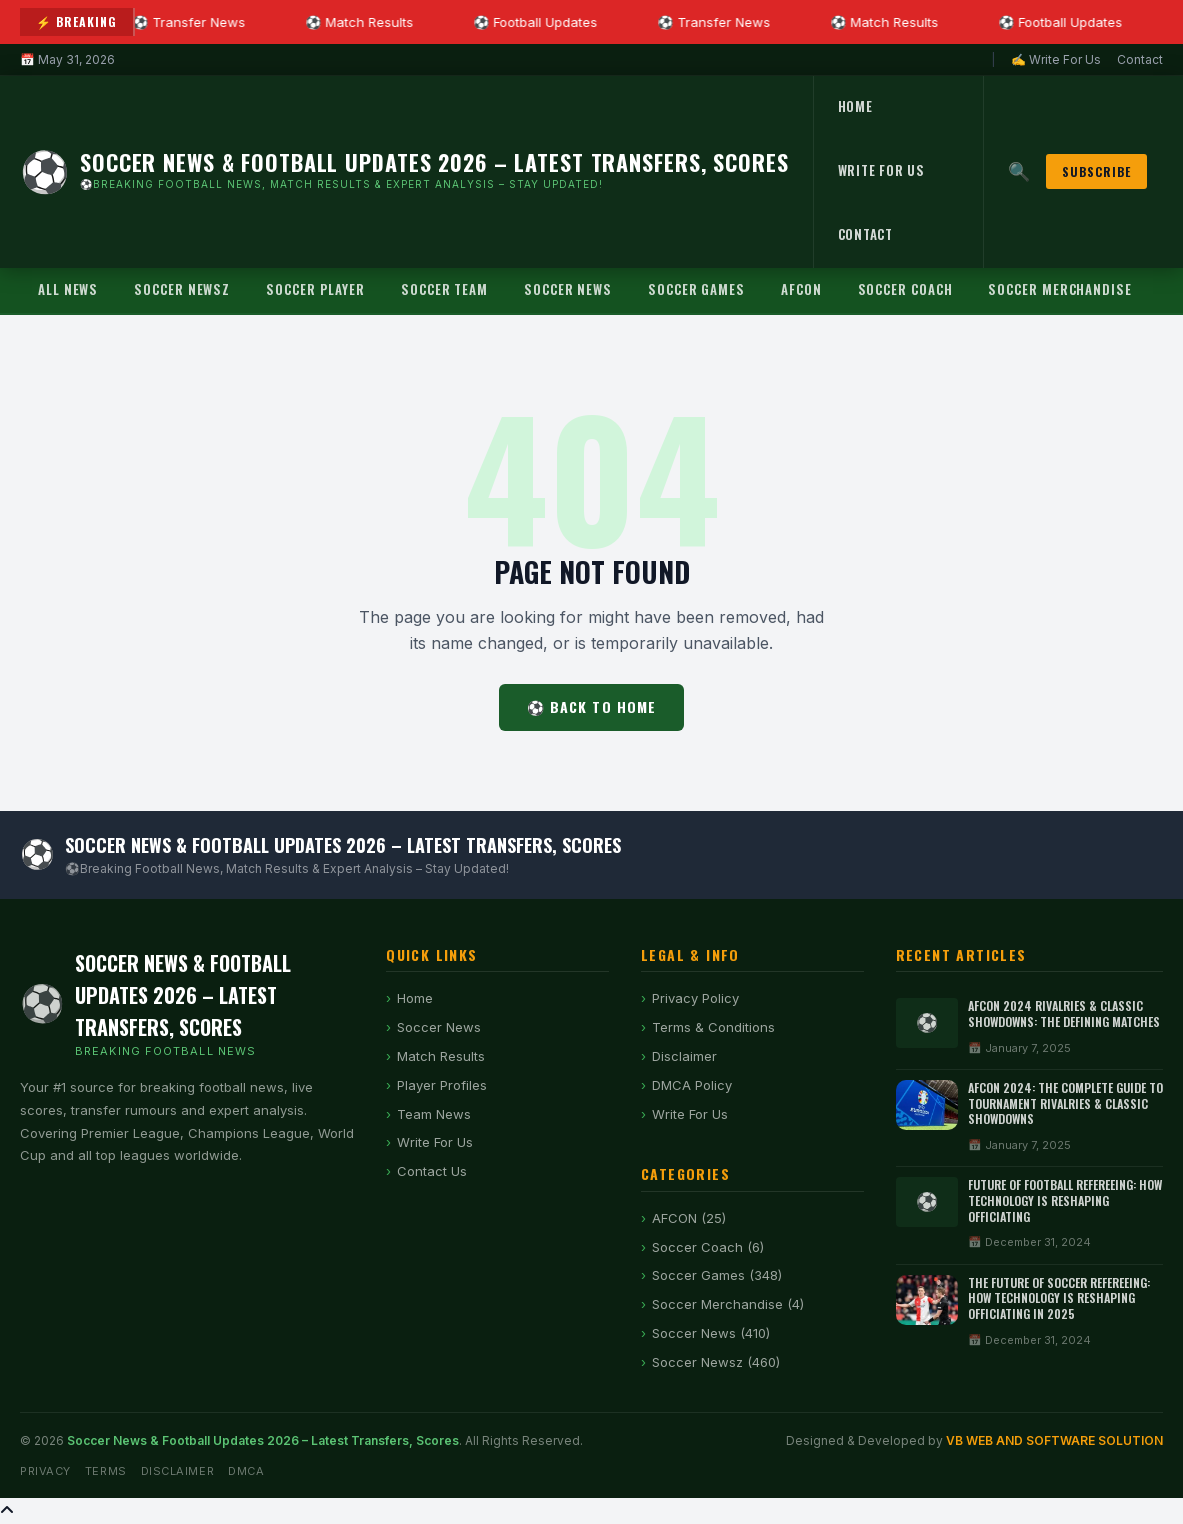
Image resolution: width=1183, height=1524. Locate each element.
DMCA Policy (692, 1085)
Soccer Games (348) (717, 1275)
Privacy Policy (695, 998)
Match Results (441, 1056)
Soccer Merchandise (1059, 289)
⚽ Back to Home (592, 706)
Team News (434, 1114)
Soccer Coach (905, 289)
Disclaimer (684, 1056)
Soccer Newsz (182, 289)
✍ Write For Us (1056, 59)
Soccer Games (696, 289)
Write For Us (881, 170)
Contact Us (432, 1171)
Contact (1140, 59)
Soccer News (568, 289)
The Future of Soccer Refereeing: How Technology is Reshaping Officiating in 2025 (1059, 1298)
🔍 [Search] (1019, 171)
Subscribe (1096, 171)
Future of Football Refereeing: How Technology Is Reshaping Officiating (1065, 1200)
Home (855, 106)
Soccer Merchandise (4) (728, 1304)
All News (68, 289)
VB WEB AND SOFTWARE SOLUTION (1054, 1440)
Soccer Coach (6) (708, 1247)
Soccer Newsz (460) (716, 1362)
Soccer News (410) (711, 1333)
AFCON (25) (689, 1218)
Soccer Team (444, 289)
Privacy (45, 1471)
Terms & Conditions (713, 1027)
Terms (106, 1471)
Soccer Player (315, 289)
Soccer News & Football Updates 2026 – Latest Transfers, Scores (263, 1440)
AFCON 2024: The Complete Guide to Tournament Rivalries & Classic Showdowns (1065, 1103)
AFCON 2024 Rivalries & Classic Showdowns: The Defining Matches (1064, 1013)
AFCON (801, 289)
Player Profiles (442, 1085)
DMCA (246, 1471)
